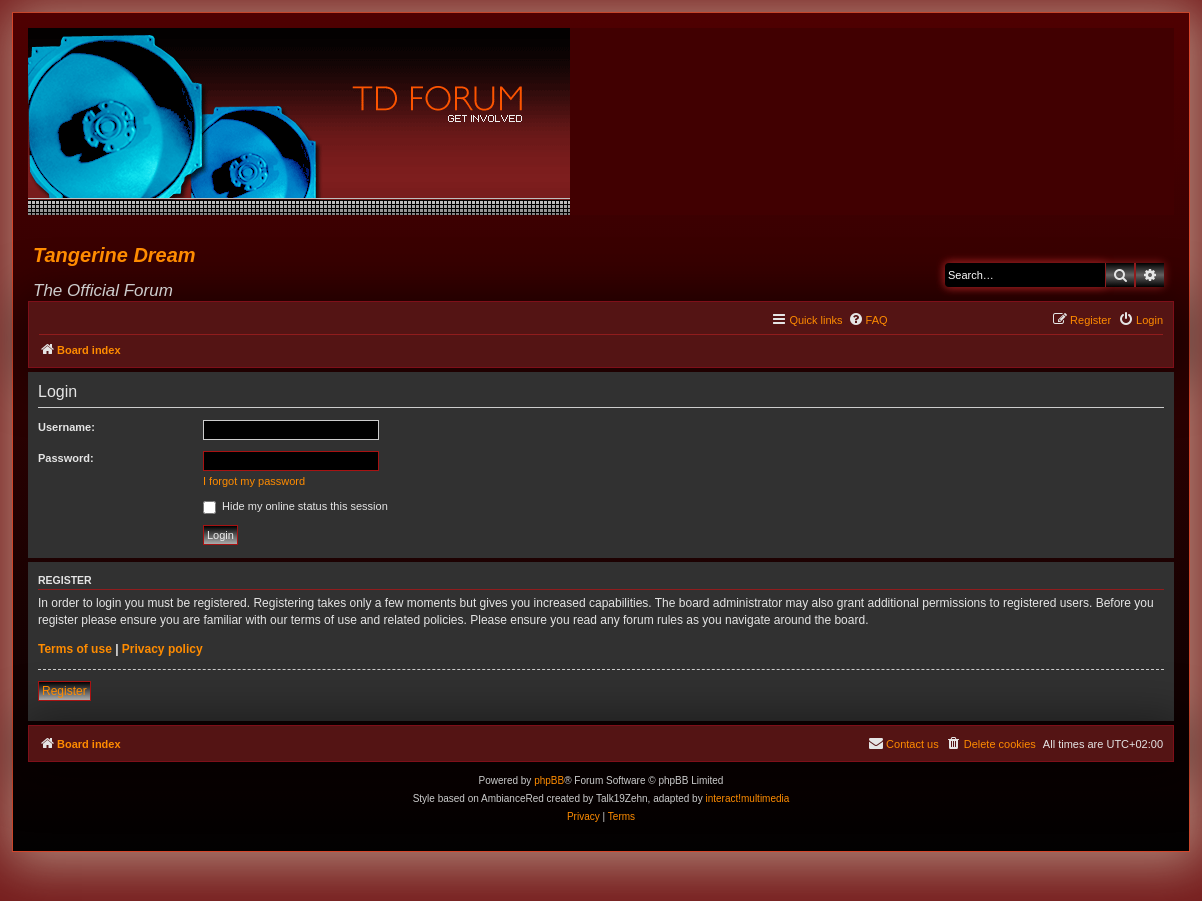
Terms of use (75, 649)
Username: (66, 427)
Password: (66, 458)
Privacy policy (162, 649)
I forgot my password (254, 481)
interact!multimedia (747, 798)
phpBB (549, 780)
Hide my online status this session (295, 506)
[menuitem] (868, 320)
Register (64, 691)
